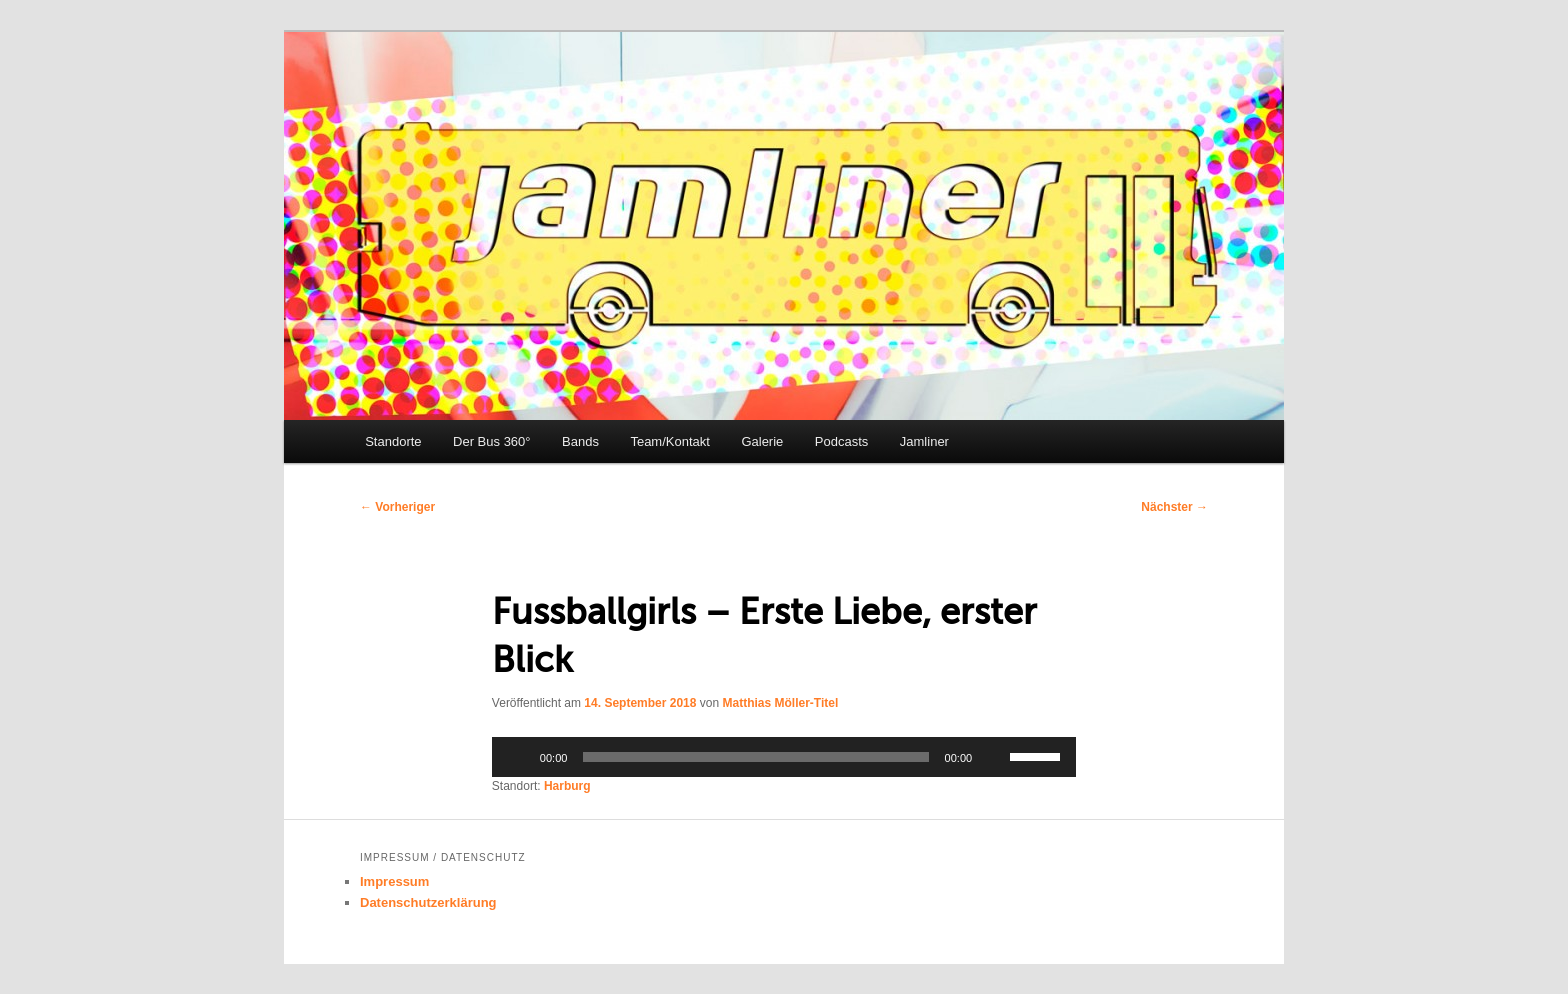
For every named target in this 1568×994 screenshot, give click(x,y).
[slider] (755, 757)
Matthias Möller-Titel (780, 703)
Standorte (393, 441)
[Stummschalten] (994, 757)
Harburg (567, 786)
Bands (580, 441)
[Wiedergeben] (518, 757)
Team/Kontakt (670, 441)
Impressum (394, 881)
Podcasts (841, 441)
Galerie (762, 441)
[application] (784, 757)
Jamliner (924, 441)
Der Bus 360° (491, 441)
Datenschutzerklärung (428, 902)
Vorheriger (397, 507)
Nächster (1174, 507)
